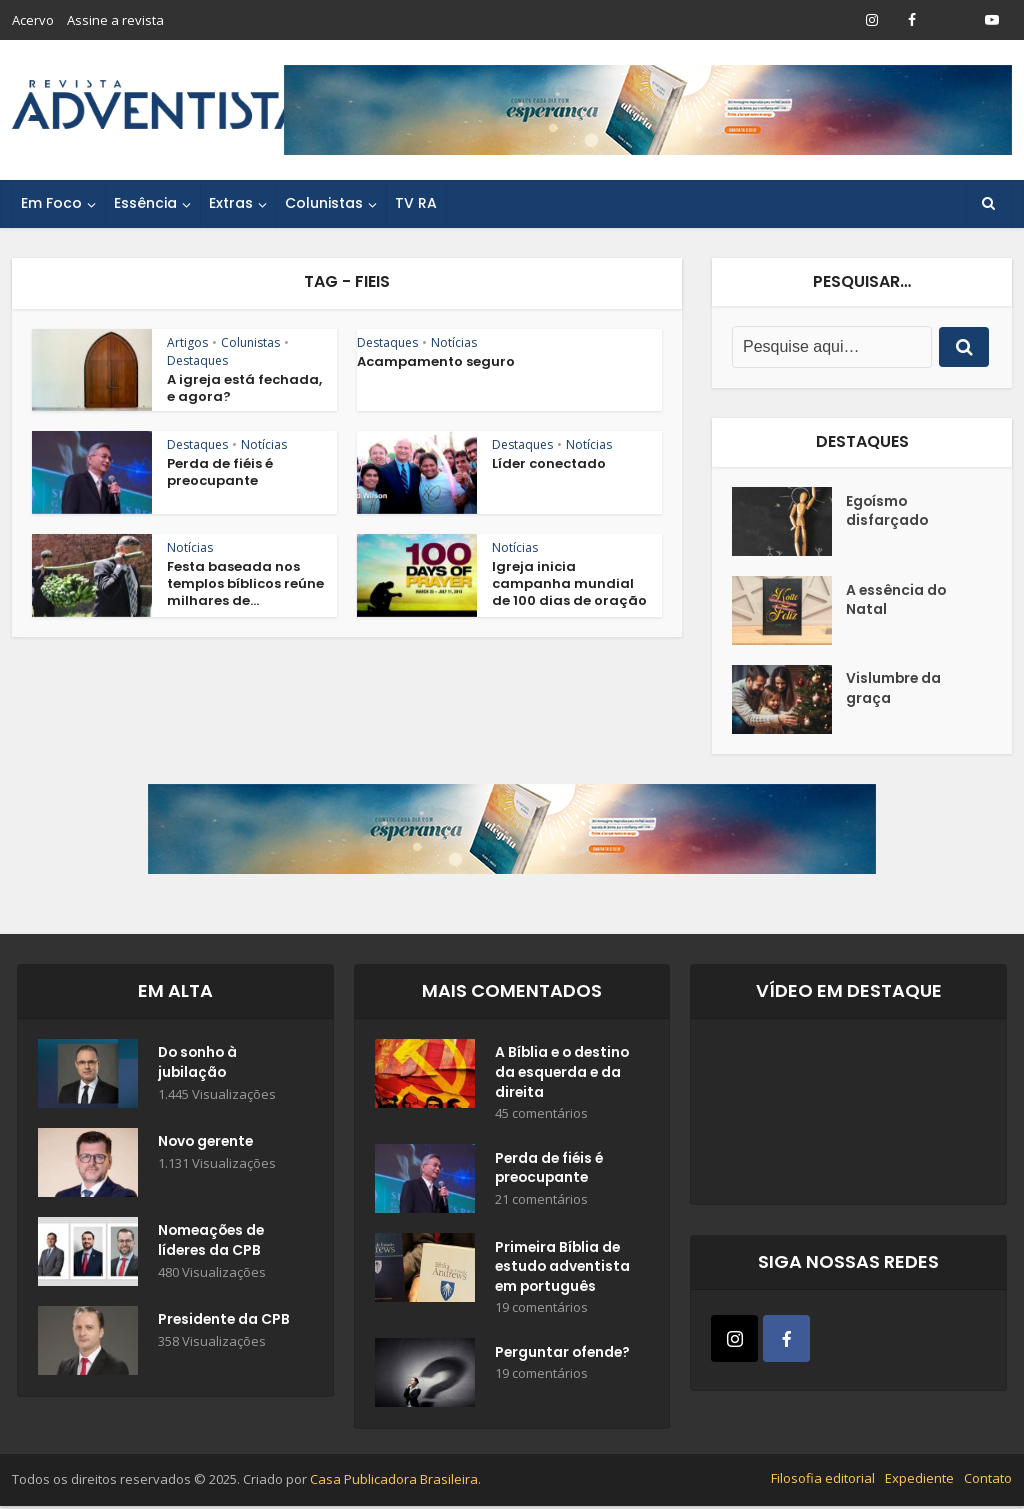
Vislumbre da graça (894, 690)
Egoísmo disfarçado (887, 512)
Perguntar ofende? (564, 1357)
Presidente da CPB (225, 1321)
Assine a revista (115, 20)
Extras (231, 203)
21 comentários (541, 1202)
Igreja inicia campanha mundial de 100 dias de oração (569, 583)
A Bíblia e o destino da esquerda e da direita (564, 1074)
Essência (145, 203)
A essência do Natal (897, 601)
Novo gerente (208, 1143)
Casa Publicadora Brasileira (394, 1483)
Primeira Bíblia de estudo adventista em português (564, 1270)
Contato (988, 1482)
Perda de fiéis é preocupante (220, 472)
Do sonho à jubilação (199, 1064)
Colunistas (324, 203)
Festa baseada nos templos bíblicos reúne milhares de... (245, 583)
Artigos (187, 342)
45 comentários (541, 1115)
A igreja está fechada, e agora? (244, 388)
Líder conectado (549, 463)
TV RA (416, 203)
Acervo (33, 20)
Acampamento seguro (436, 361)
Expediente (919, 1482)
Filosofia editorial (823, 1482)
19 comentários (541, 1311)
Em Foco (51, 203)
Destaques (197, 360)
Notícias (454, 342)
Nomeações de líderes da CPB (213, 1242)
